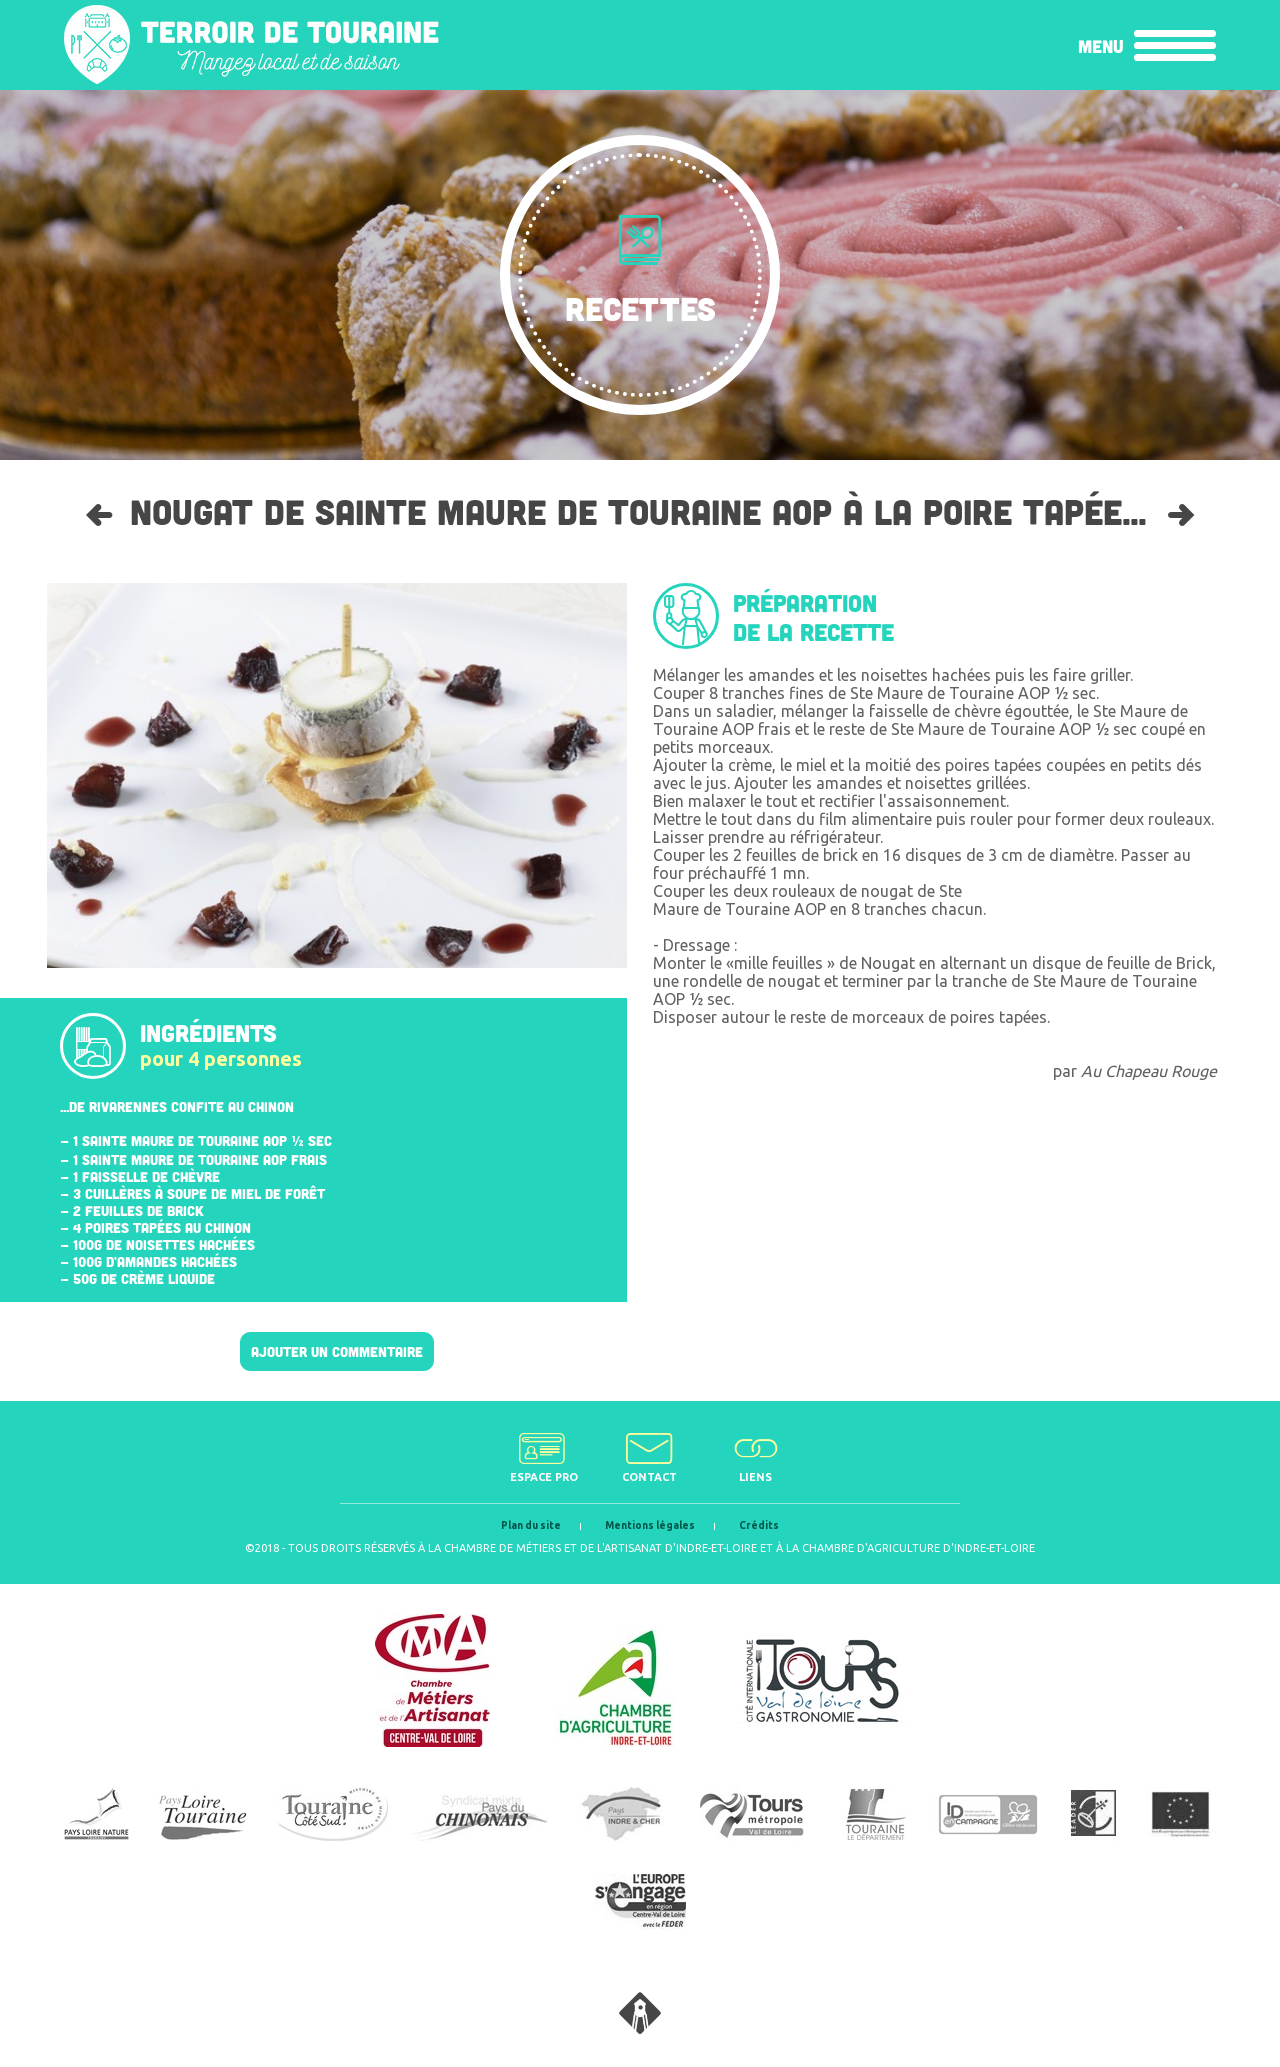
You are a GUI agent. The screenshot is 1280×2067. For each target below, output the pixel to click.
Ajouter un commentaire (337, 1351)
